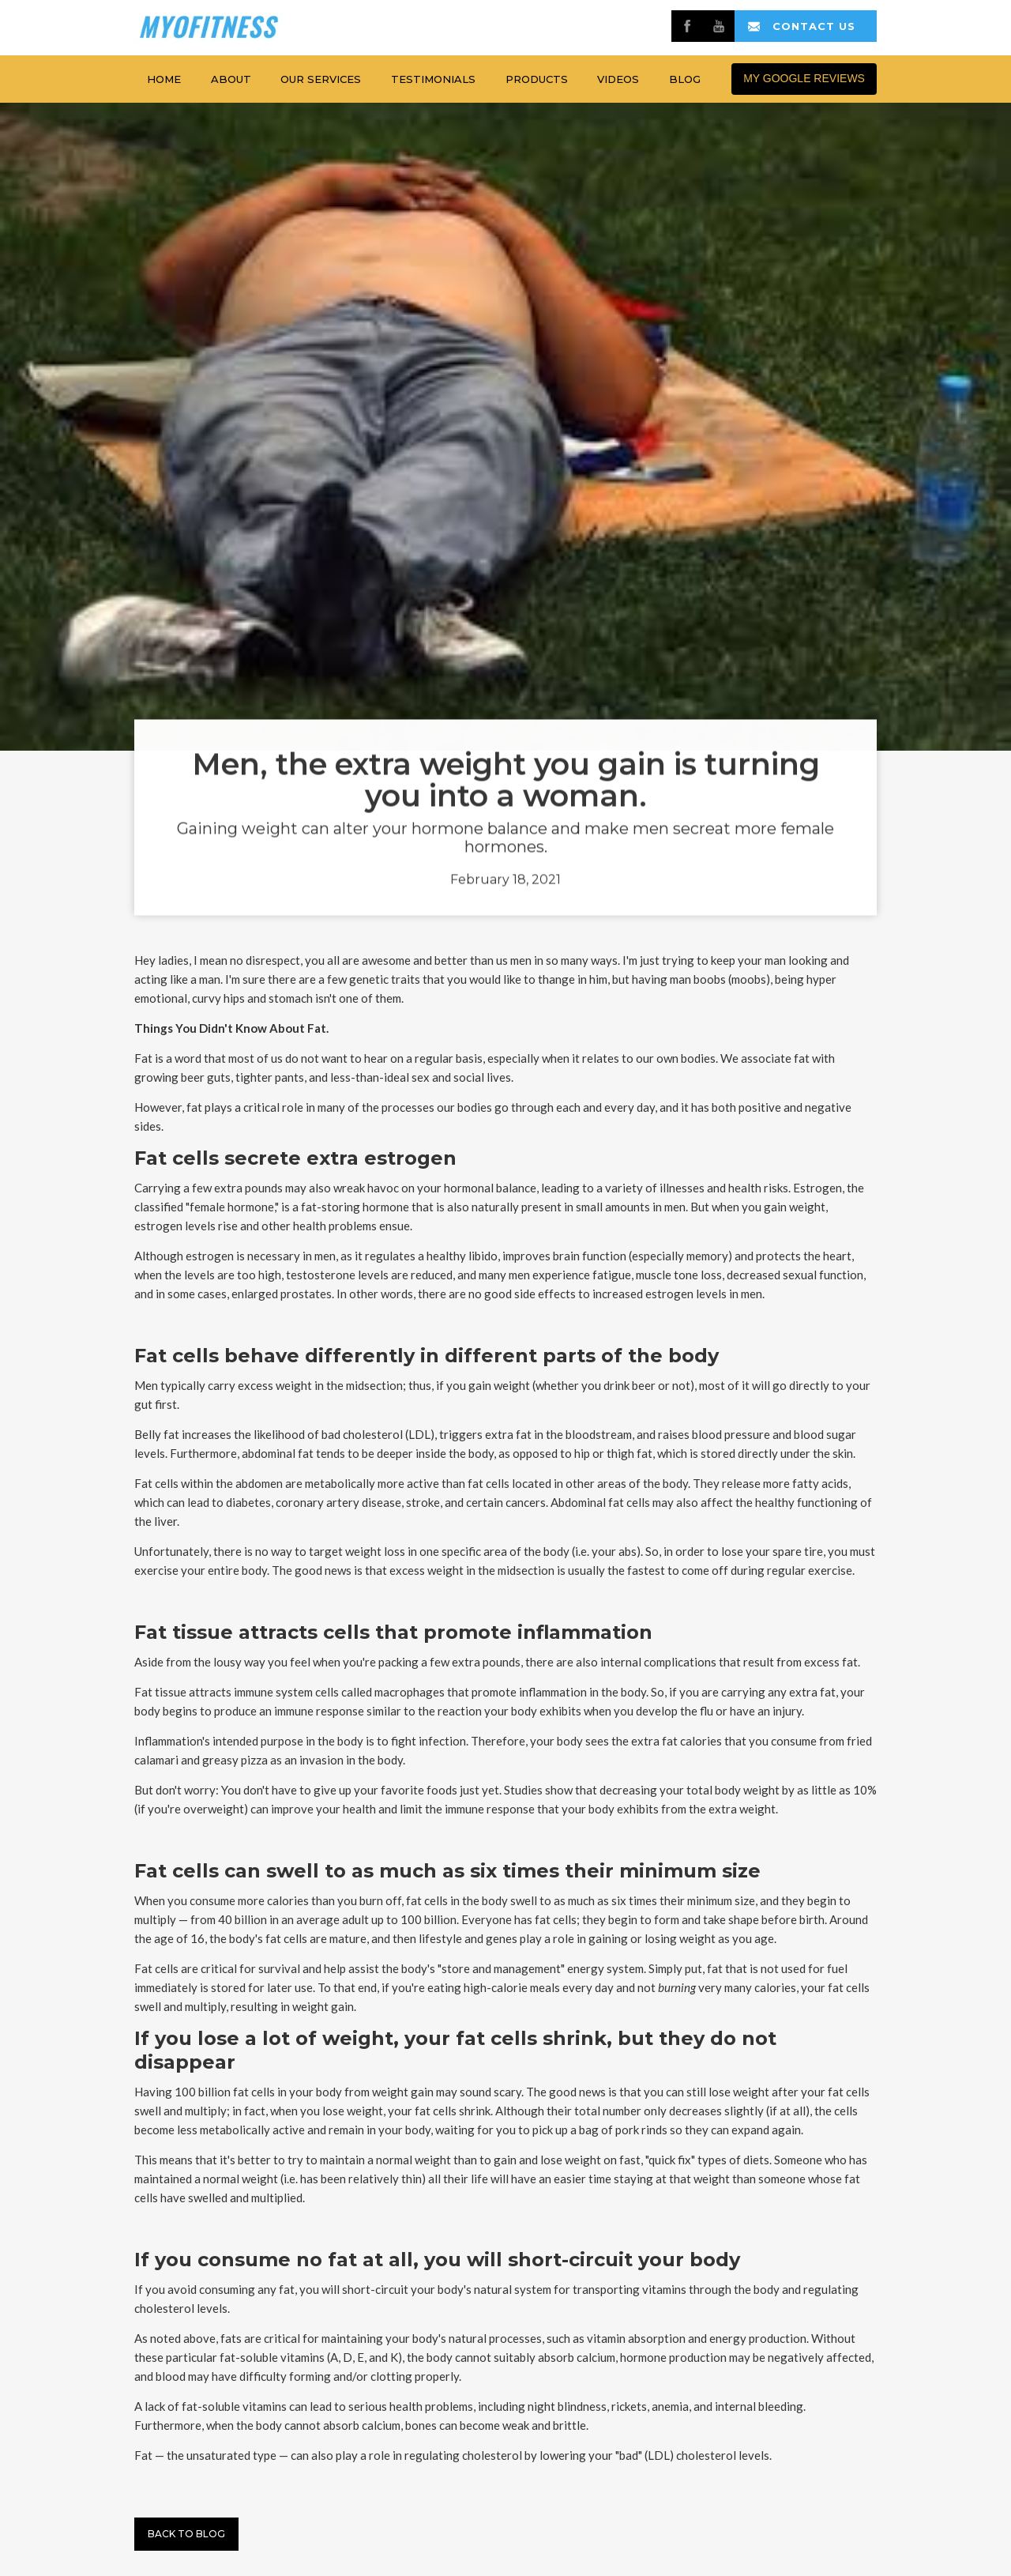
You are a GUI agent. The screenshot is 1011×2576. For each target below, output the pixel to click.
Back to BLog (186, 2534)
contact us (813, 26)
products (537, 79)
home (164, 79)
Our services (320, 79)
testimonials (433, 79)
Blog (685, 79)
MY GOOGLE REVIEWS (804, 78)
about (231, 79)
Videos (618, 79)
